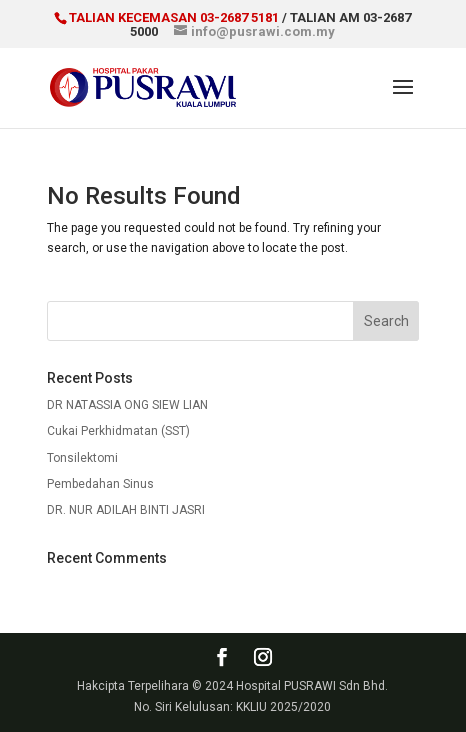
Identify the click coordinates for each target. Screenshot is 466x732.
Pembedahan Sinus (100, 484)
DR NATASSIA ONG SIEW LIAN (127, 405)
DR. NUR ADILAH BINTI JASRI (126, 510)
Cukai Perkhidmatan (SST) (118, 431)
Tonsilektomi (82, 458)
